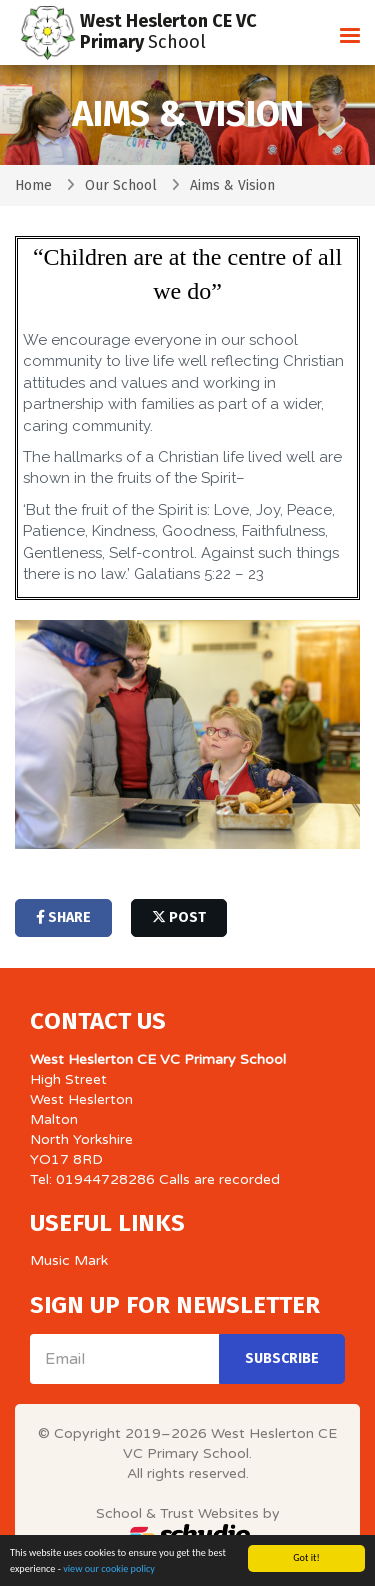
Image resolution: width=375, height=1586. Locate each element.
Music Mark (69, 1260)
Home (33, 185)
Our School (121, 185)
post (179, 917)
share (63, 917)
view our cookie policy (109, 1569)
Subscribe (282, 1358)
